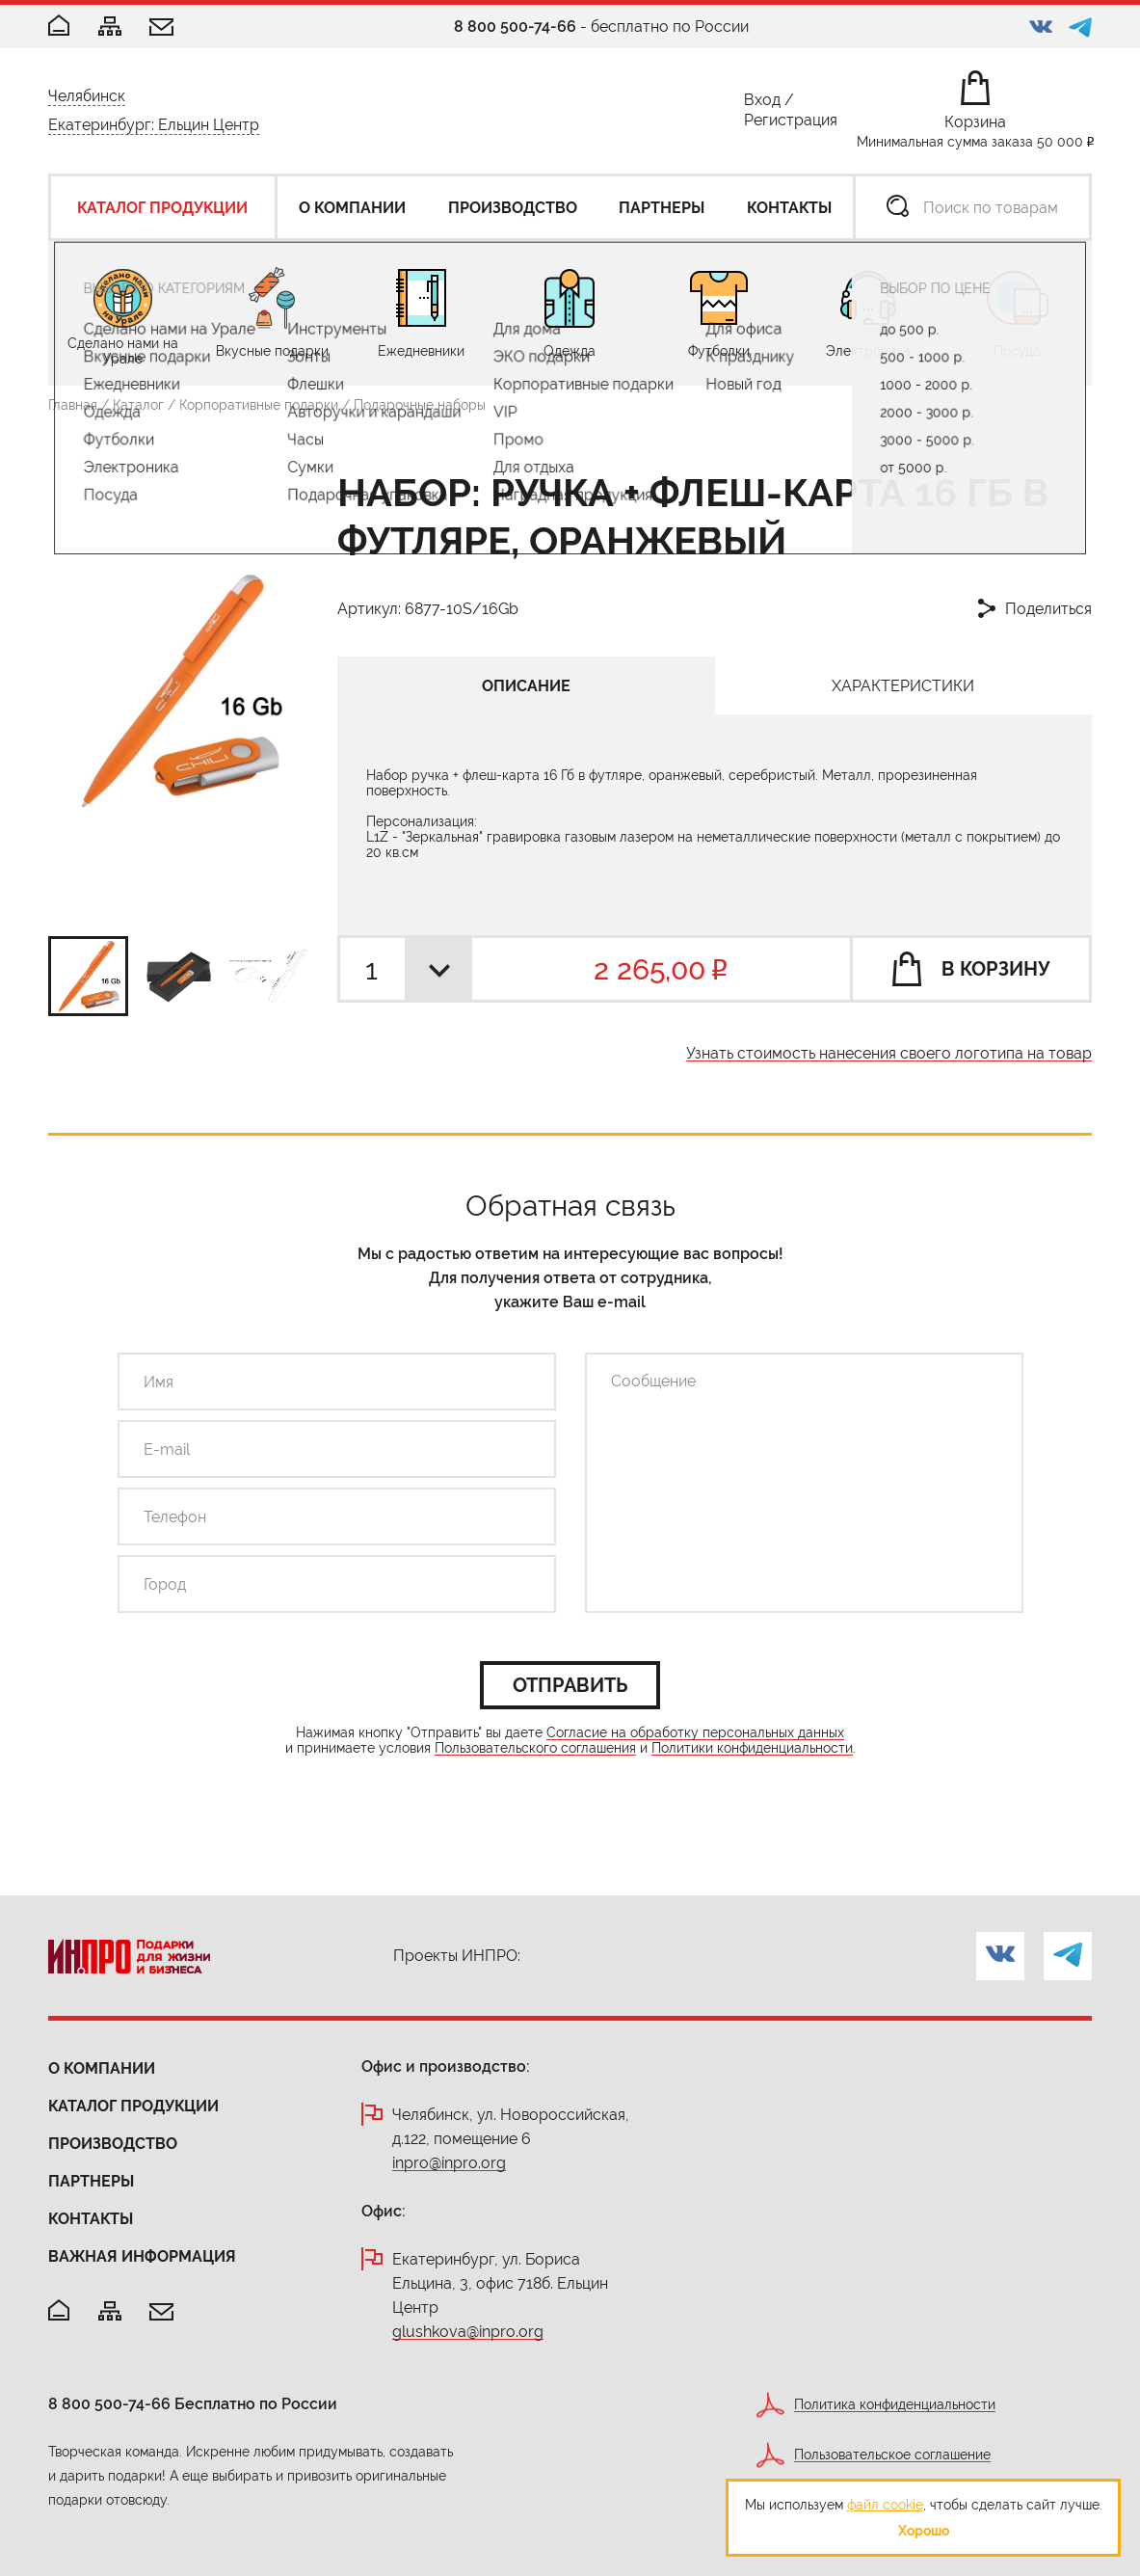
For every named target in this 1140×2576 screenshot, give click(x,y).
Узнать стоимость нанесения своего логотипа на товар (889, 1054)
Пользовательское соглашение (892, 2455)
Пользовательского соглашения (535, 1748)
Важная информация (142, 2256)
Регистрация (790, 124)
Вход (762, 103)
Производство (112, 2143)
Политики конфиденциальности (752, 1748)
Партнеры (91, 2181)
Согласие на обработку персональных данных (695, 1733)
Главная (72, 405)
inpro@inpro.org (449, 2164)
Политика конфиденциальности (894, 2405)
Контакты (90, 2219)
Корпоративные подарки (258, 405)
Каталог (138, 405)
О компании (101, 2068)
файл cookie (885, 2504)
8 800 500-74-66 (515, 26)
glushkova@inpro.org (467, 2332)
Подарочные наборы (420, 405)
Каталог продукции (133, 2106)
